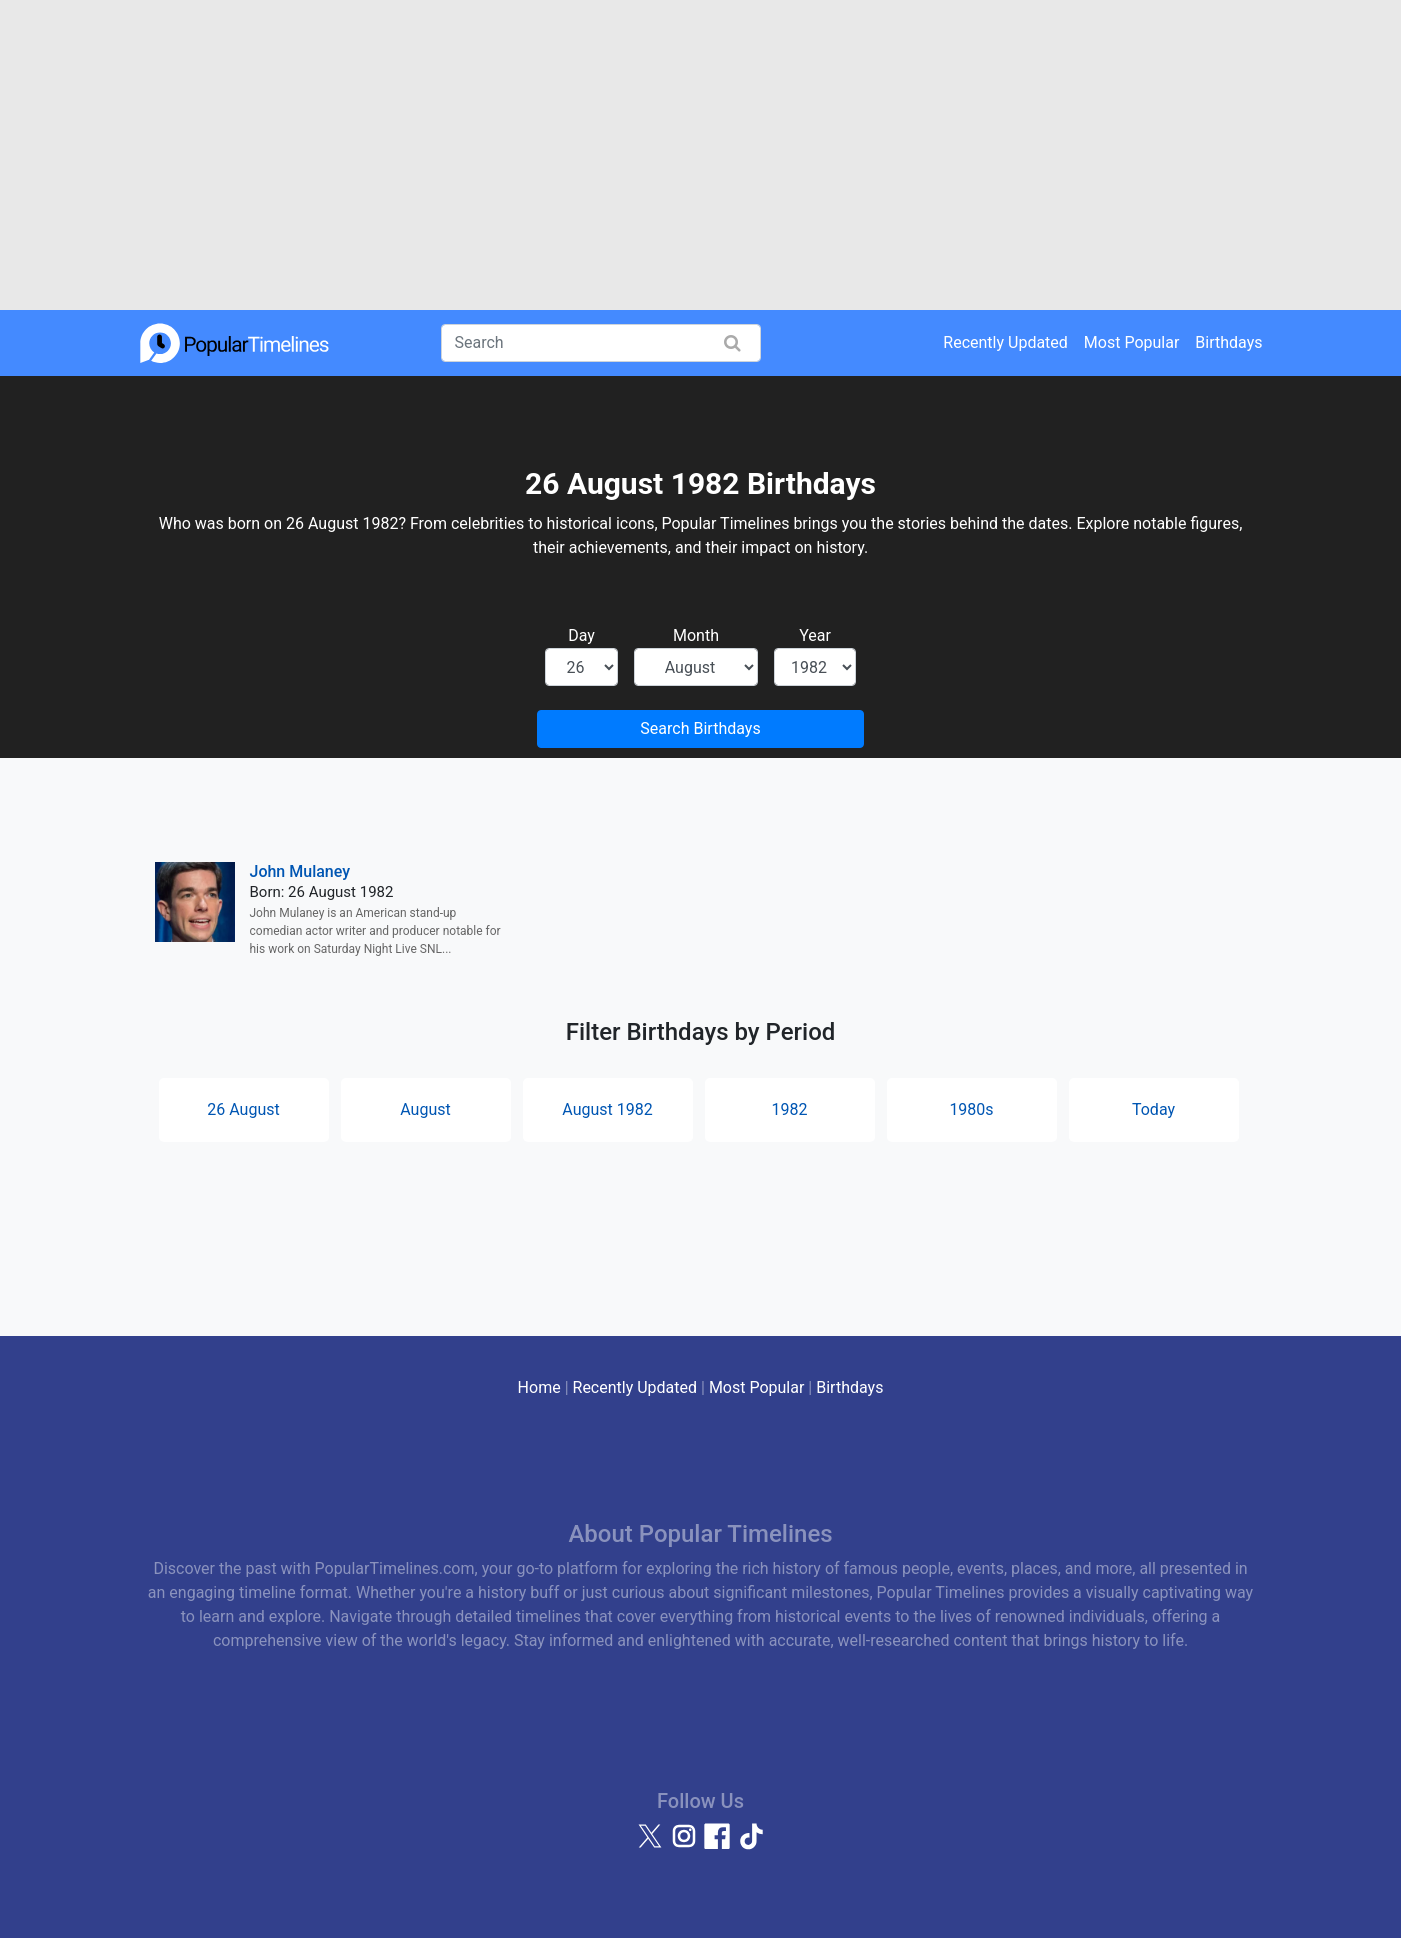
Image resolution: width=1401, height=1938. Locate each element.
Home (539, 1387)
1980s (971, 1109)
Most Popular (1132, 342)
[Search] (601, 343)
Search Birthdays (700, 728)
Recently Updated (1005, 342)
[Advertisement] (701, 155)
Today (1153, 1109)
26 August (243, 1109)
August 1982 (607, 1109)
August (425, 1109)
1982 (790, 1109)
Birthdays (1228, 342)
